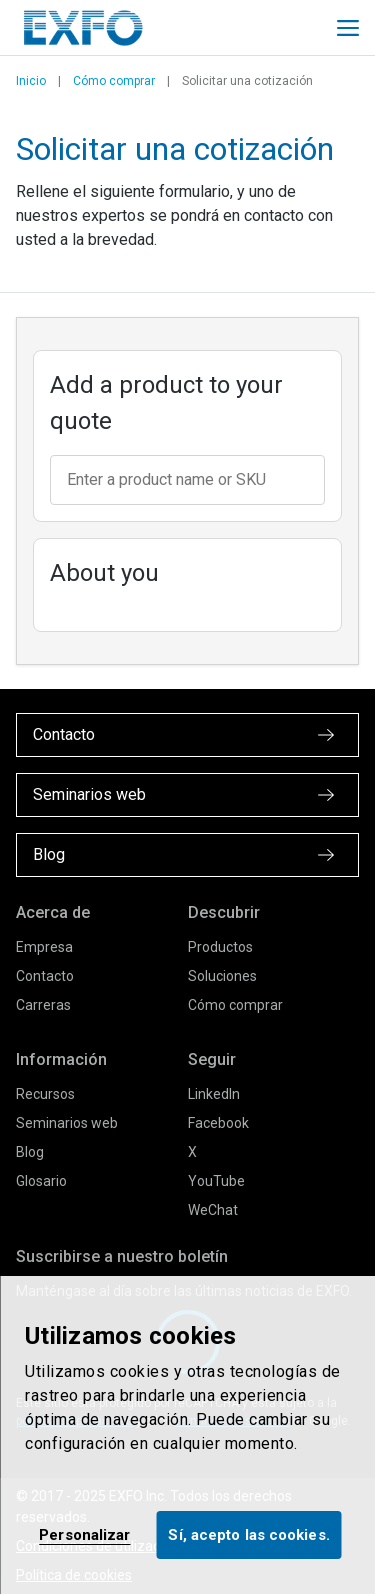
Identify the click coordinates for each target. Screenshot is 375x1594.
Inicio (31, 81)
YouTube (216, 1181)
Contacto (45, 976)
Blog (30, 1152)
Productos (220, 947)
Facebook (218, 1123)
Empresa (44, 947)
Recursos (45, 1094)
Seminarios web (67, 1123)
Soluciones (222, 976)
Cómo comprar (114, 81)
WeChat (213, 1210)
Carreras (43, 1005)
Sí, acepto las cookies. (248, 1535)
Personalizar (84, 1535)
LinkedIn (214, 1094)
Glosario (41, 1181)
